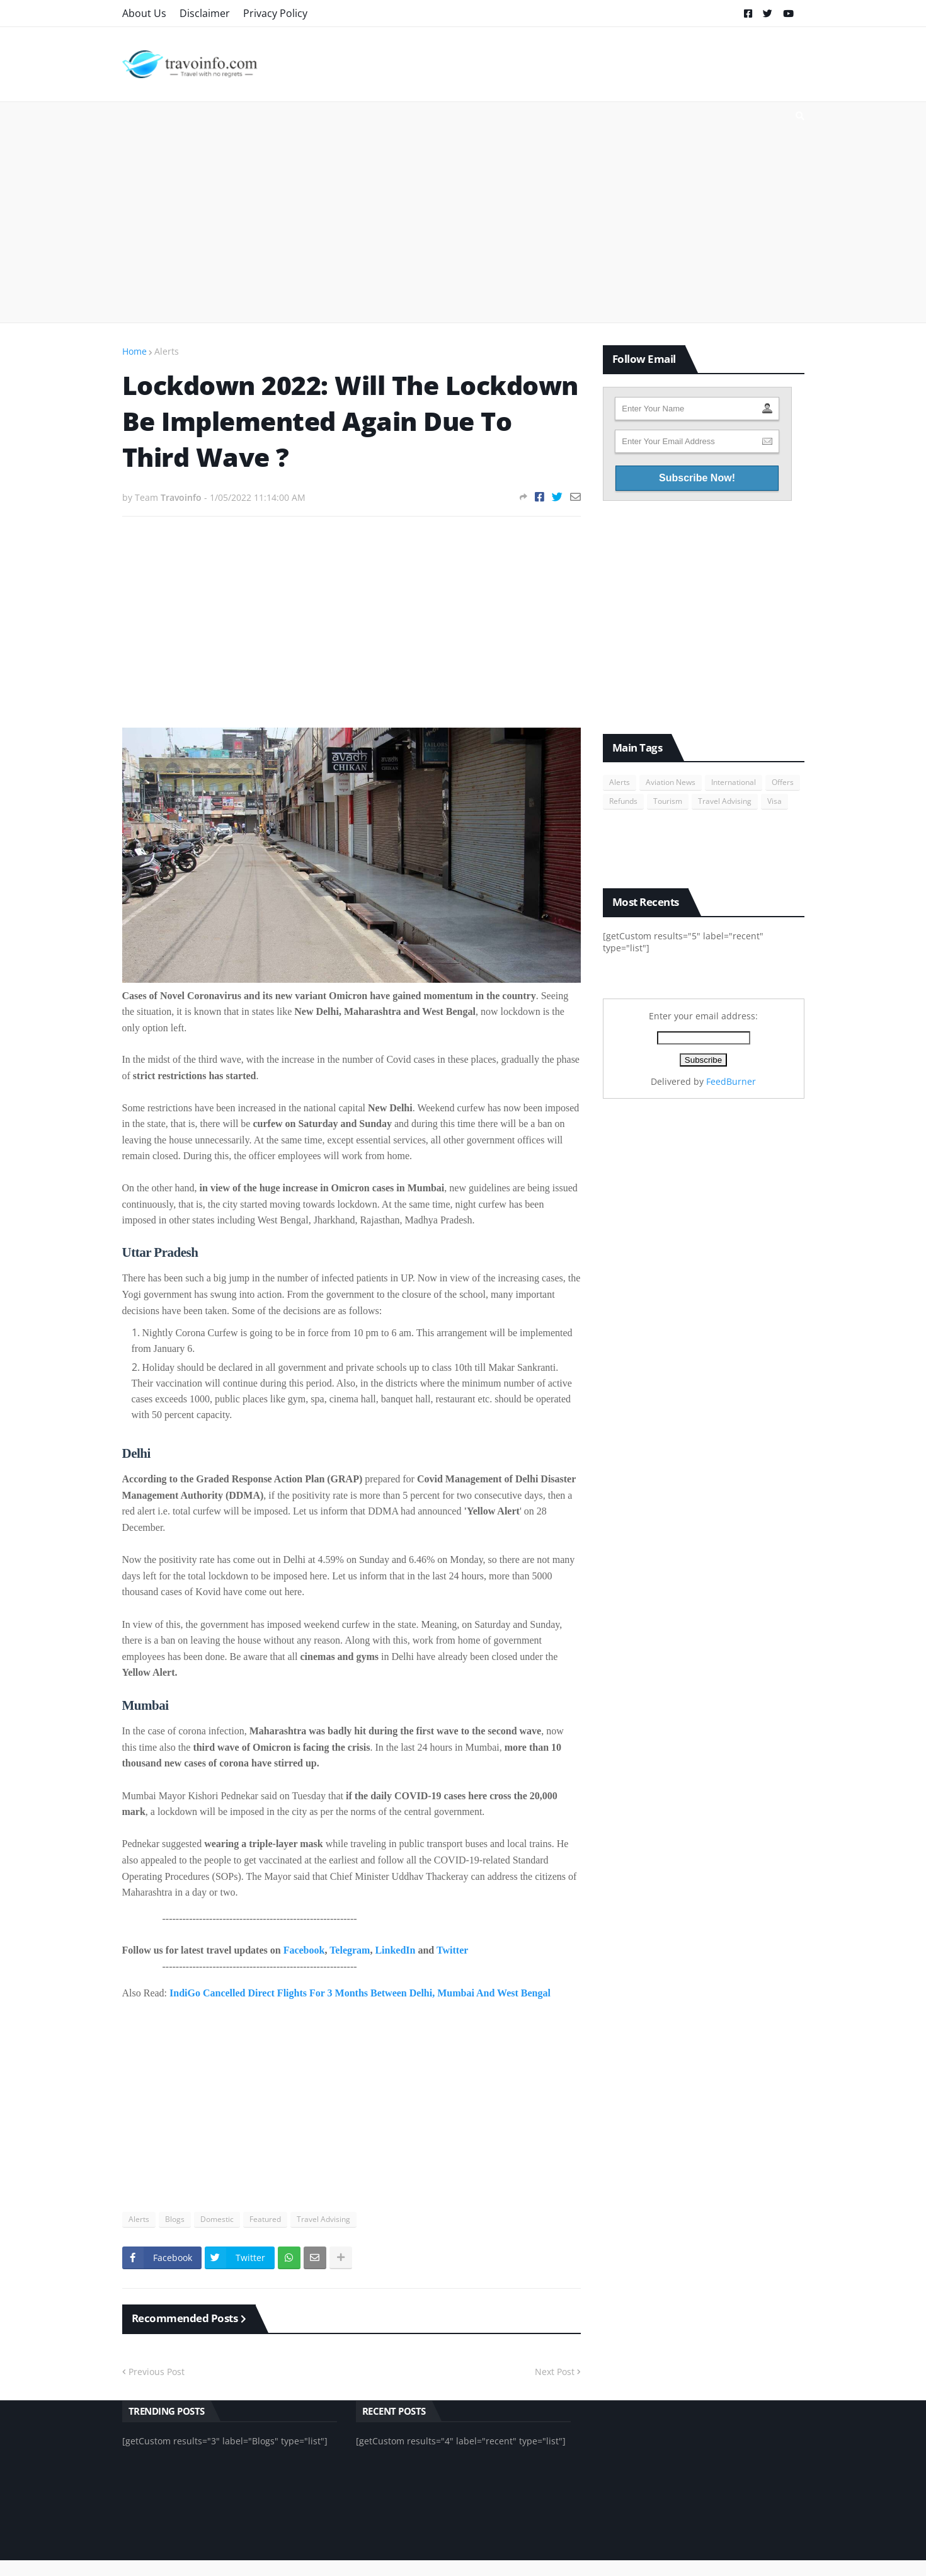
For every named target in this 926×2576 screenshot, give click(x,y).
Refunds (623, 801)
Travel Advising (323, 2219)
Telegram (349, 1950)
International (733, 782)
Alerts (166, 351)
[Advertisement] (463, 212)
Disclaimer (205, 13)
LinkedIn (395, 1950)
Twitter (452, 1950)
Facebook (304, 1950)
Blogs (175, 2219)
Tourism (667, 801)
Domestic (217, 2219)
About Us (144, 13)
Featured (265, 2219)
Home (134, 351)
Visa (774, 801)
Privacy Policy (275, 13)
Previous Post (157, 2372)
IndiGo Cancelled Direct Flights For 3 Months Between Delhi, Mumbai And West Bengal (360, 1993)
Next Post (554, 2372)
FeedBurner (731, 1081)
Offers (783, 782)
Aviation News (670, 782)
